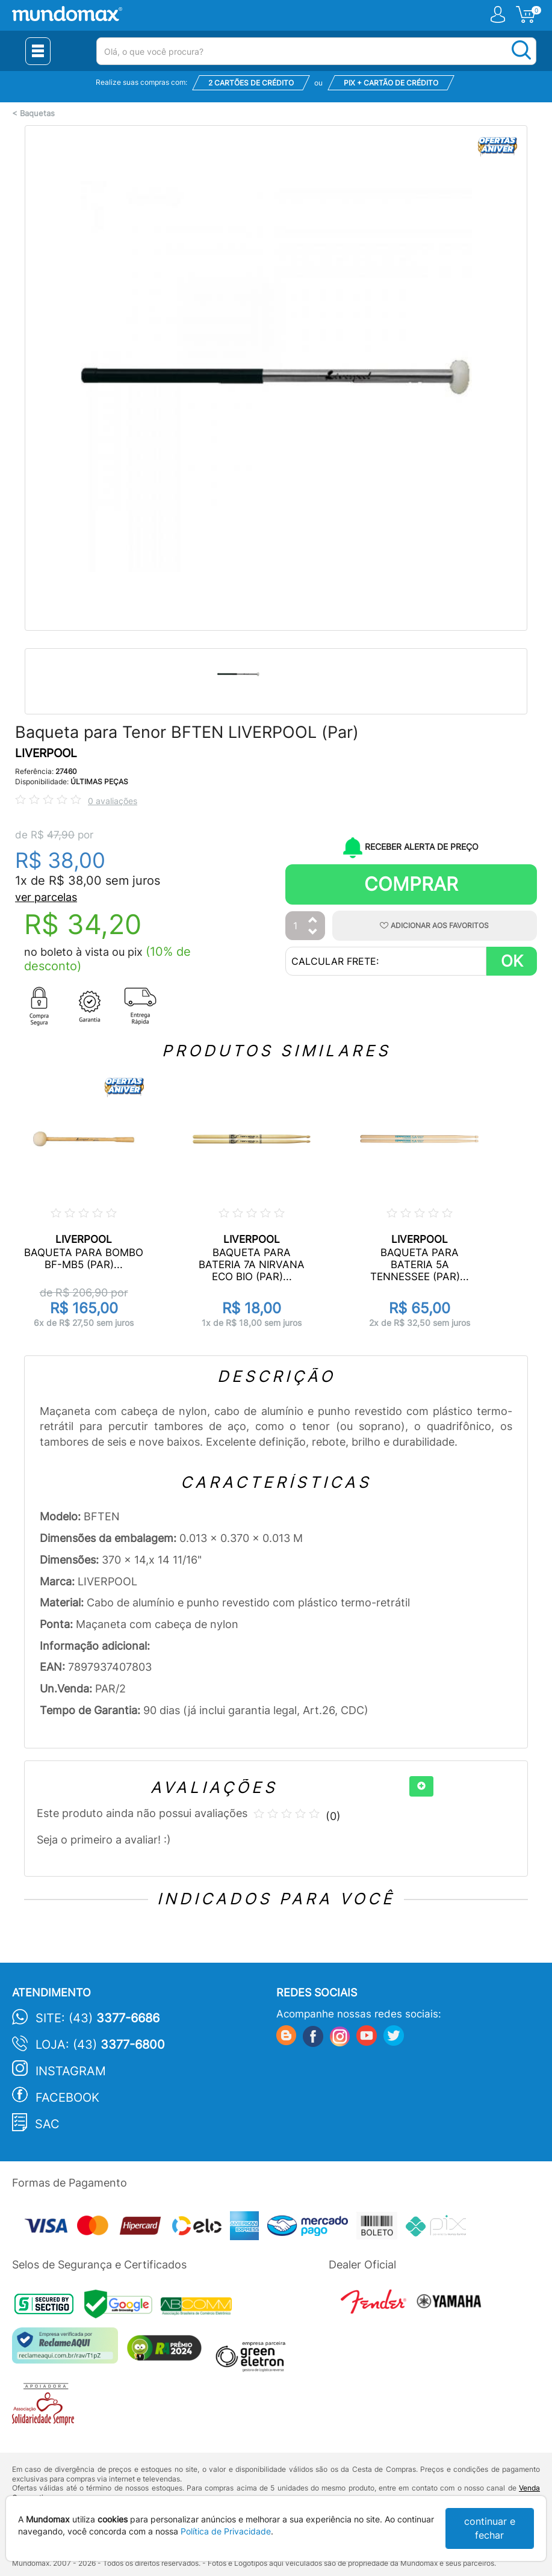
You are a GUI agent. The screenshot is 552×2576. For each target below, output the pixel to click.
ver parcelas (46, 897)
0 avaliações (112, 801)
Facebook (67, 2097)
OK (512, 961)
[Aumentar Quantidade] (313, 920)
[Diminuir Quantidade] (313, 932)
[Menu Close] (38, 51)
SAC (47, 2124)
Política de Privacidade (226, 2531)
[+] (421, 1786)
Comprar (411, 884)
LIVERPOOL (46, 753)
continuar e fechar (489, 2528)
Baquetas (37, 113)
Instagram (71, 2071)
